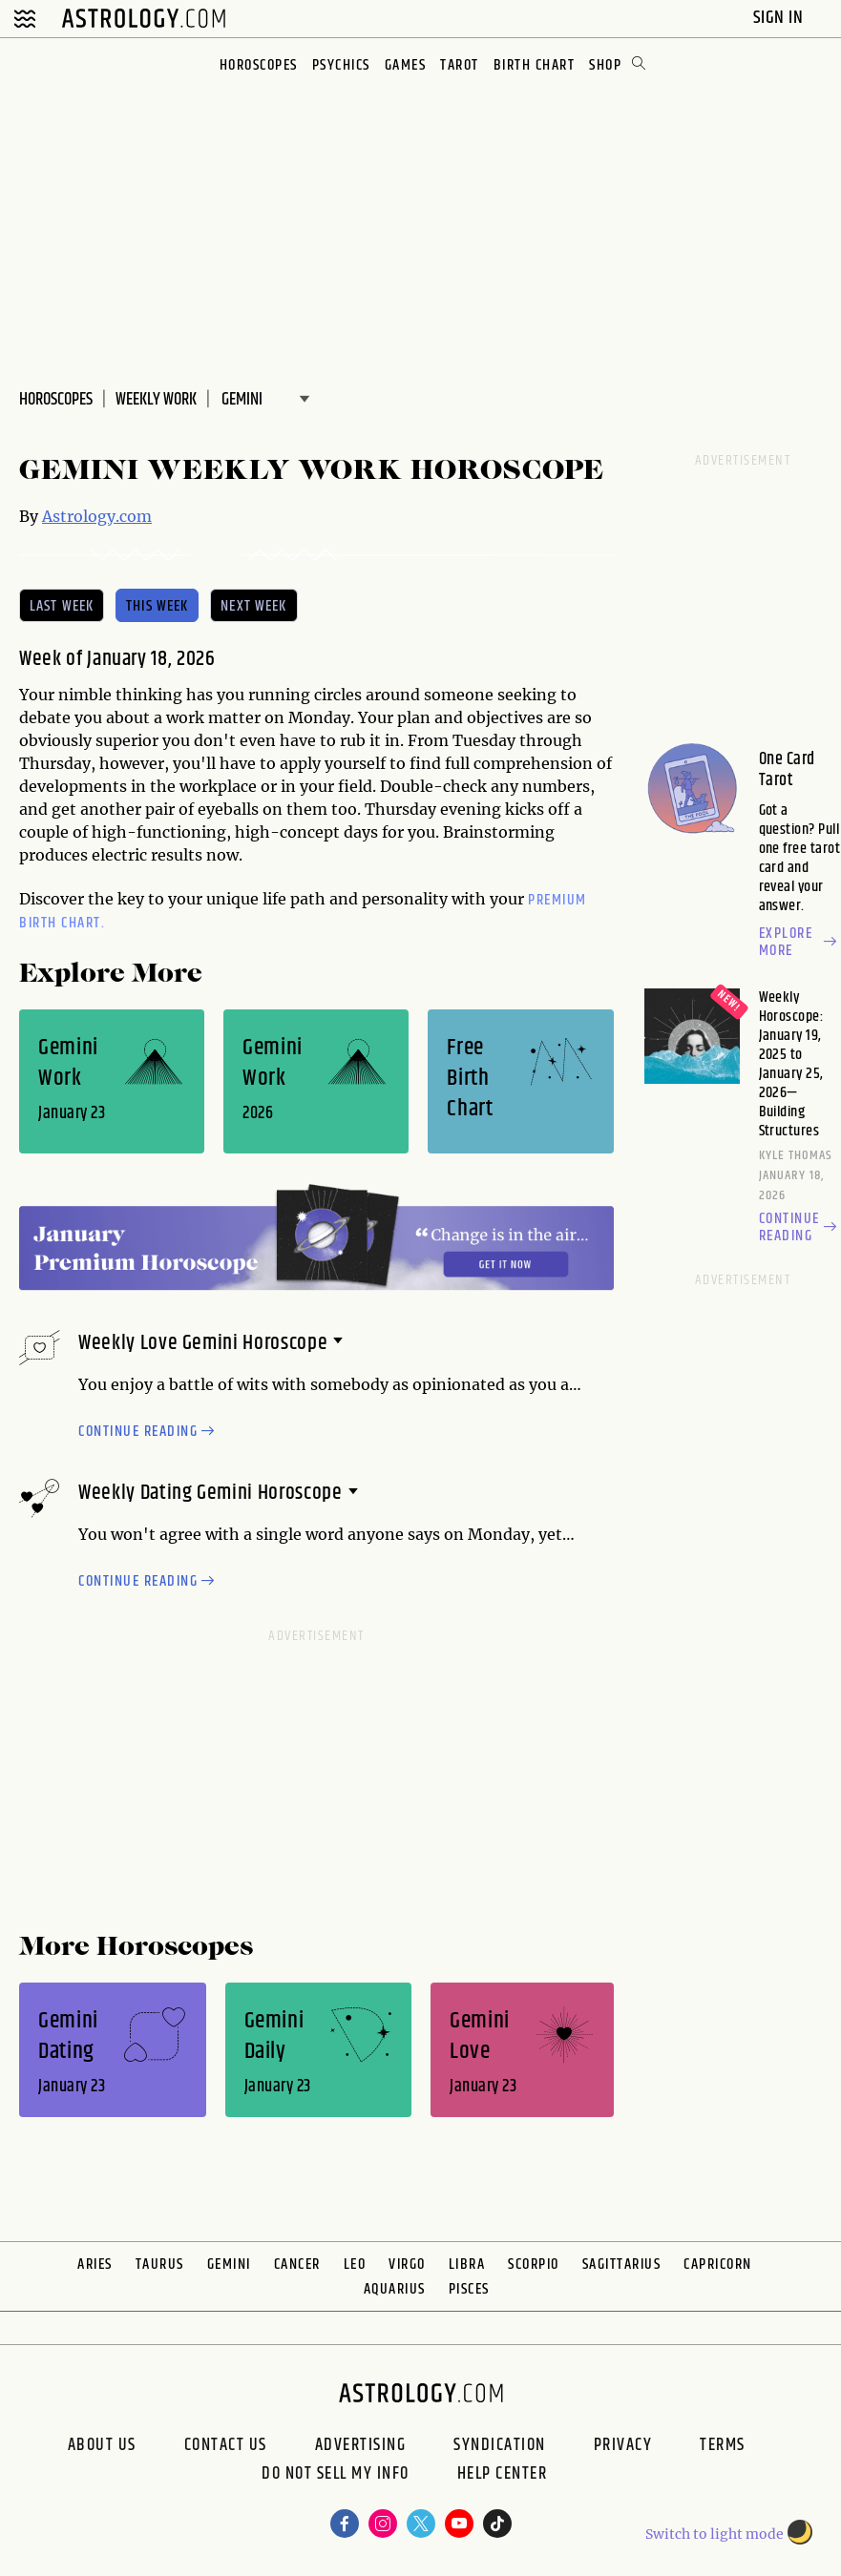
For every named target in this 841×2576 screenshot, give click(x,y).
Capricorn (717, 2264)
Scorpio (533, 2264)
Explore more (800, 942)
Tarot (459, 65)
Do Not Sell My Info (336, 2475)
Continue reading (149, 1432)
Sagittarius (622, 2264)
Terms (723, 2445)
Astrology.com (97, 516)
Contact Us (225, 2445)
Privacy (623, 2445)
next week (253, 606)
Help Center (502, 2475)
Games (406, 65)
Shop (605, 65)
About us (102, 2445)
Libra (467, 2264)
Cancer (297, 2264)
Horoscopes (259, 65)
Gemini (229, 2264)
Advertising (361, 2445)
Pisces (469, 2289)
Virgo (407, 2264)
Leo (355, 2264)
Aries (95, 2264)
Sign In (780, 17)
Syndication (499, 2445)
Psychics (341, 65)
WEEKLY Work (156, 399)
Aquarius (395, 2289)
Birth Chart (535, 65)
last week (62, 606)
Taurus (160, 2264)
